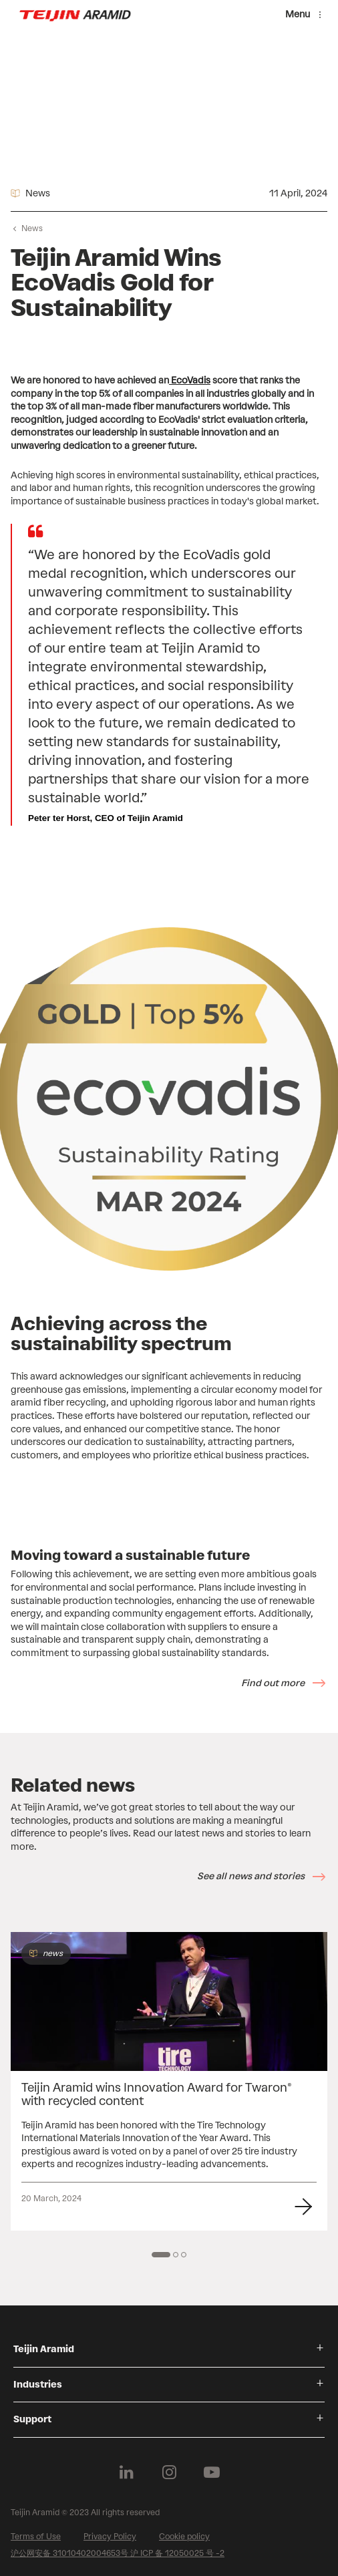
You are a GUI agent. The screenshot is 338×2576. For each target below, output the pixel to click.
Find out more (273, 1683)
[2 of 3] (175, 2254)
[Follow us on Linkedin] (126, 2472)
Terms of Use (36, 2536)
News (32, 228)
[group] (169, 2081)
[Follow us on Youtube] (212, 2472)
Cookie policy (184, 2536)
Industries (37, 2384)
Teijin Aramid (43, 2349)
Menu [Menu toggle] (297, 14)
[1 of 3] (161, 2254)
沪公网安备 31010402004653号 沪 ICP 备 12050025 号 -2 (117, 2553)
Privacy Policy (109, 2536)
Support (32, 2419)
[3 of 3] (183, 2254)
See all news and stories (251, 1876)
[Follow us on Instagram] (169, 2472)
